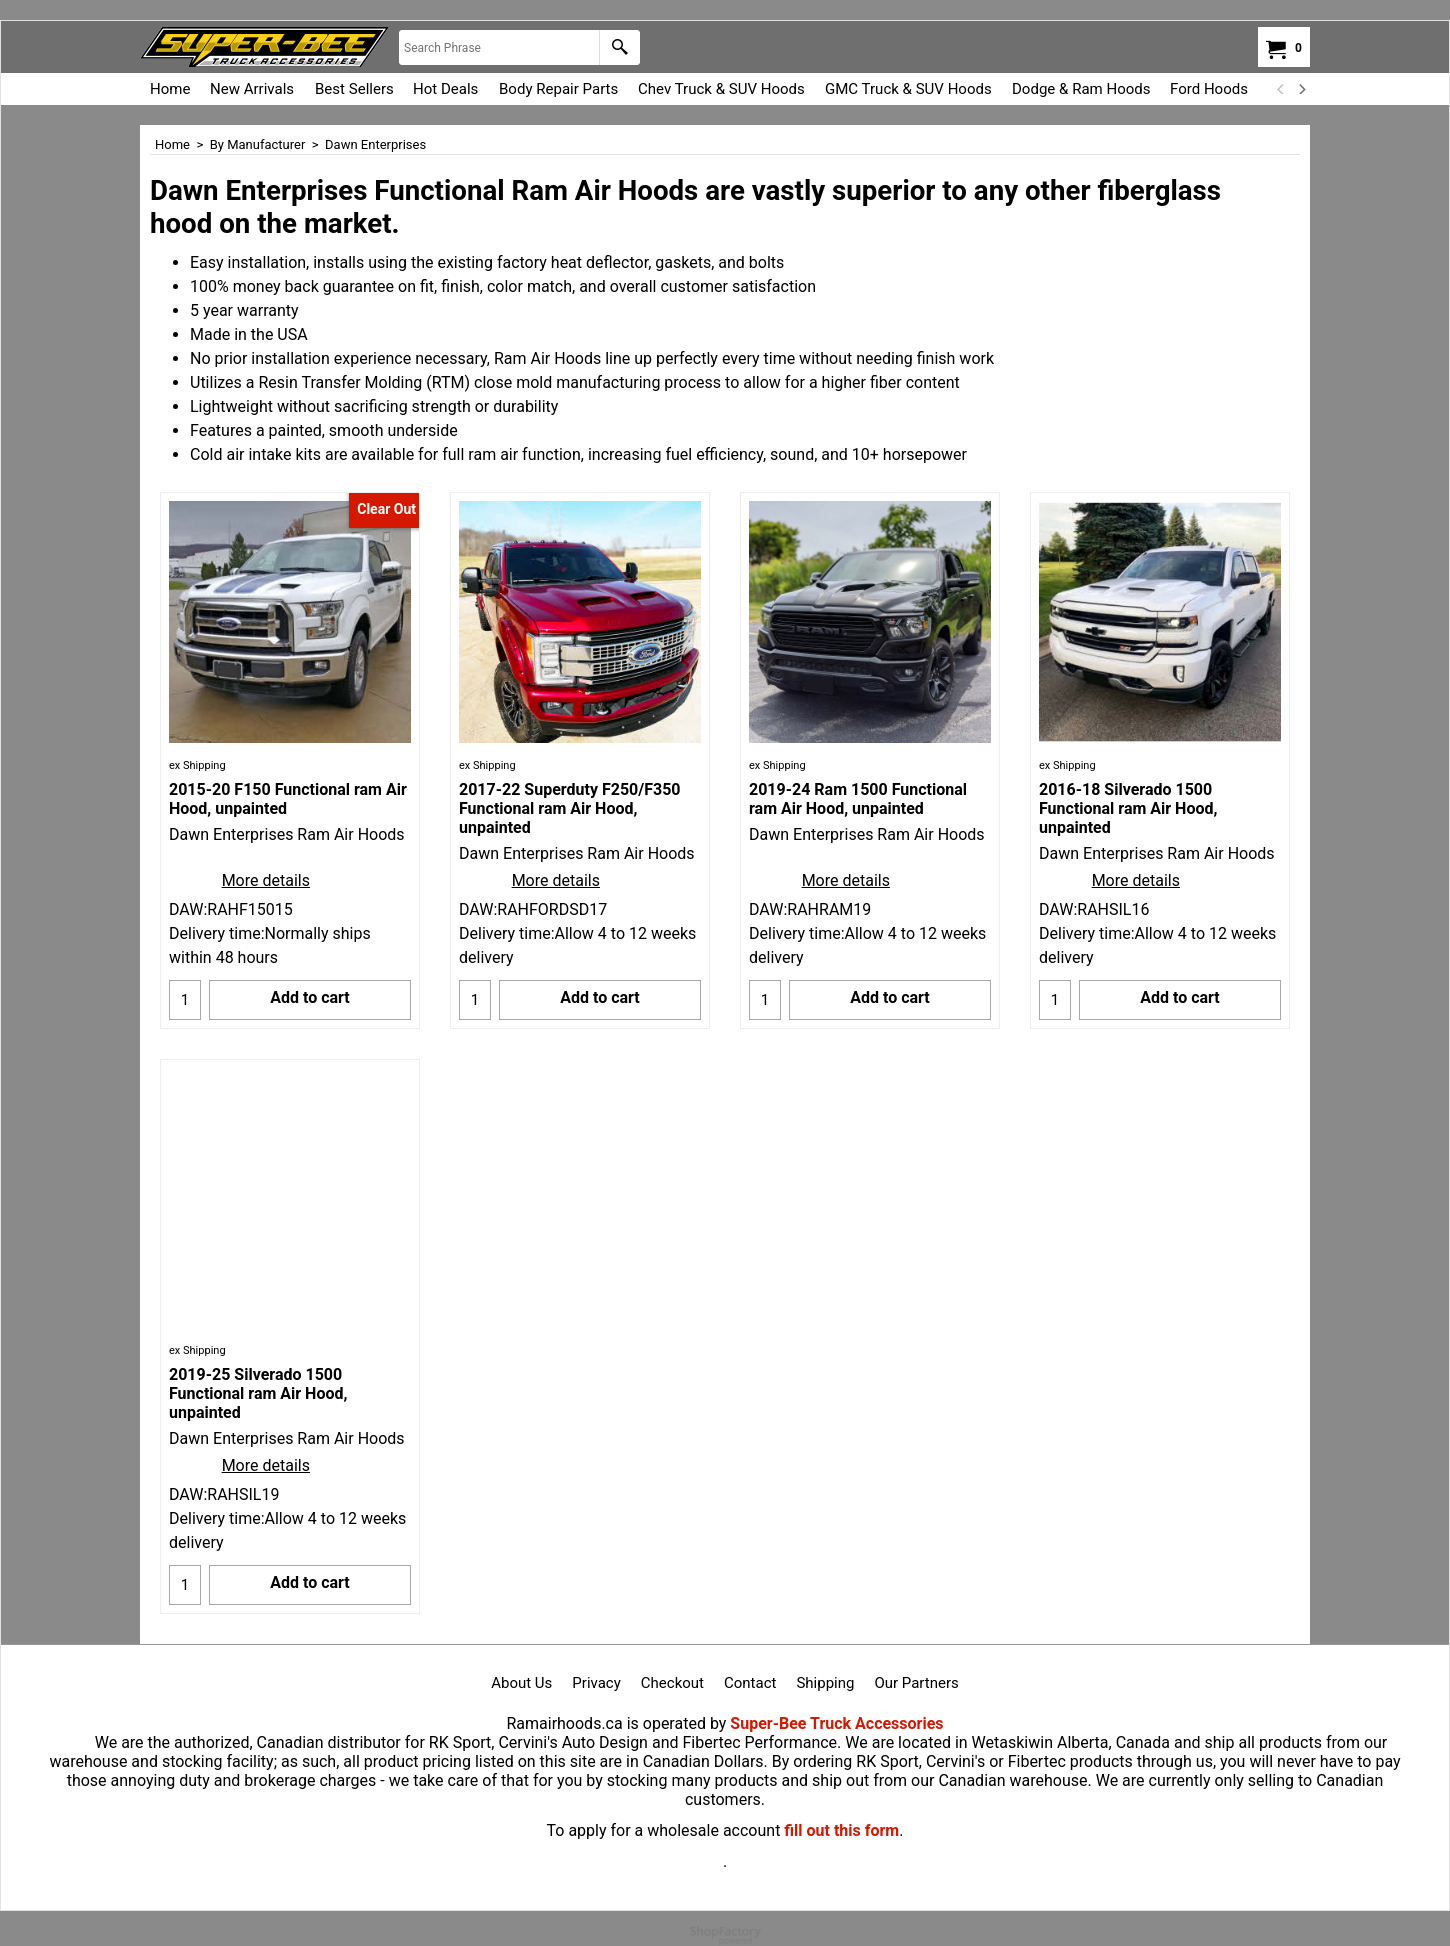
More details (266, 880)
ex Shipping (197, 765)
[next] (1301, 89)
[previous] (1281, 89)
